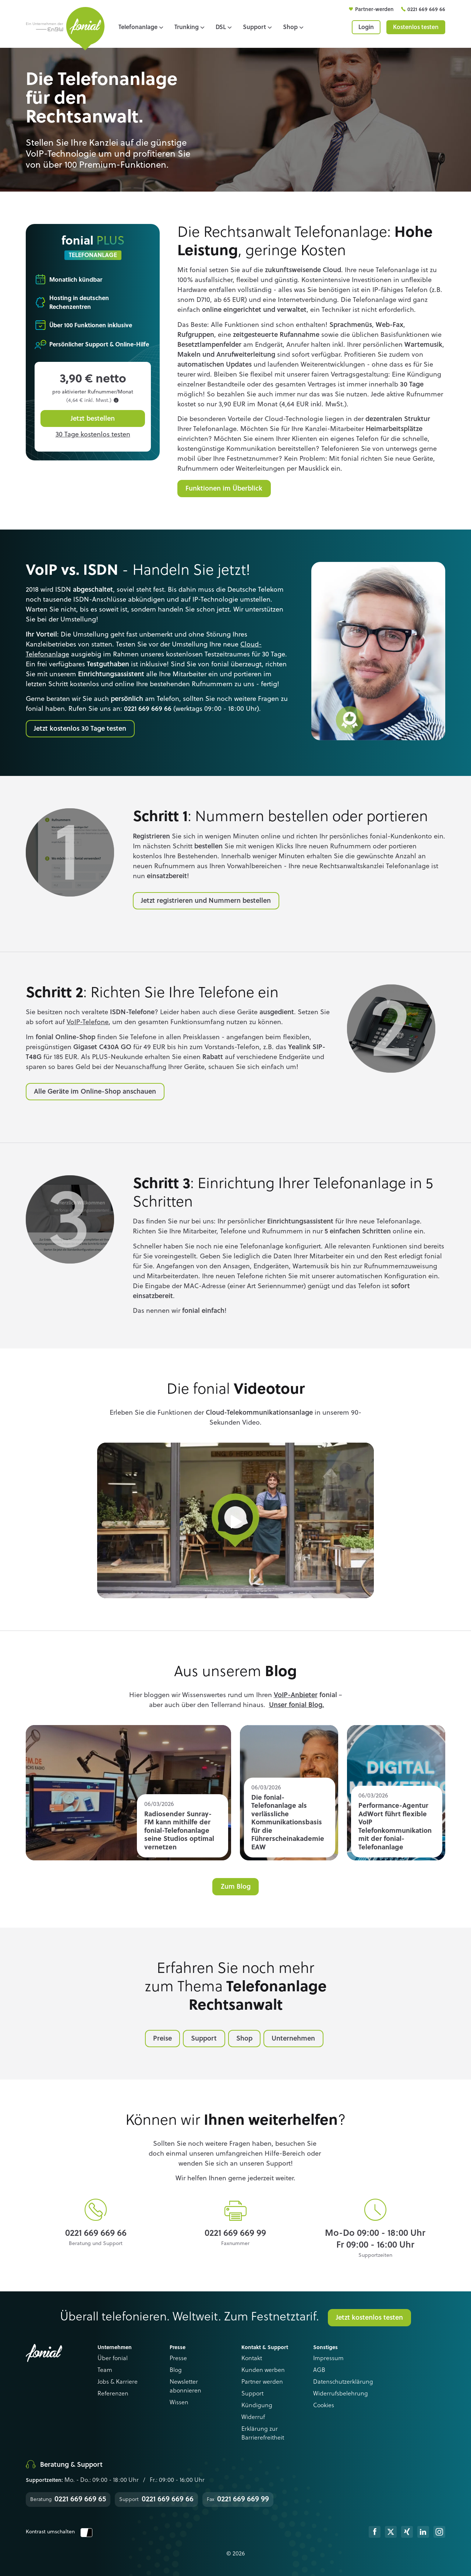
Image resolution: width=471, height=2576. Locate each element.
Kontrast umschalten (59, 2532)
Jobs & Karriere (118, 2382)
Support (204, 2038)
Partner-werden (375, 9)
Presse (178, 2359)
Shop (244, 2038)
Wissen (179, 2403)
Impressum (328, 2359)
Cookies (323, 2406)
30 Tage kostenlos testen (93, 434)
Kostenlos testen (416, 28)
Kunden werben (263, 2370)
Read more (128, 1792)
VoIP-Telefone (88, 1022)
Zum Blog (236, 1887)
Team (105, 2370)
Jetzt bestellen (93, 419)
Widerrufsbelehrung (340, 2394)
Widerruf (253, 2417)
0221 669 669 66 (426, 9)
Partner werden (262, 2382)
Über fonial (113, 2359)
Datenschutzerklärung (343, 2382)
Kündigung (256, 2406)
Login (366, 28)
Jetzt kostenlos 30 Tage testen (80, 729)
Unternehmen (293, 2038)
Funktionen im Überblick (223, 488)
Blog (176, 2370)
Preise (162, 2038)
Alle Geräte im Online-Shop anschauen (95, 1092)
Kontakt (251, 2359)
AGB (319, 2370)
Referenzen (113, 2394)
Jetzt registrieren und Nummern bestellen (206, 901)
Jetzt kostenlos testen (369, 2318)
